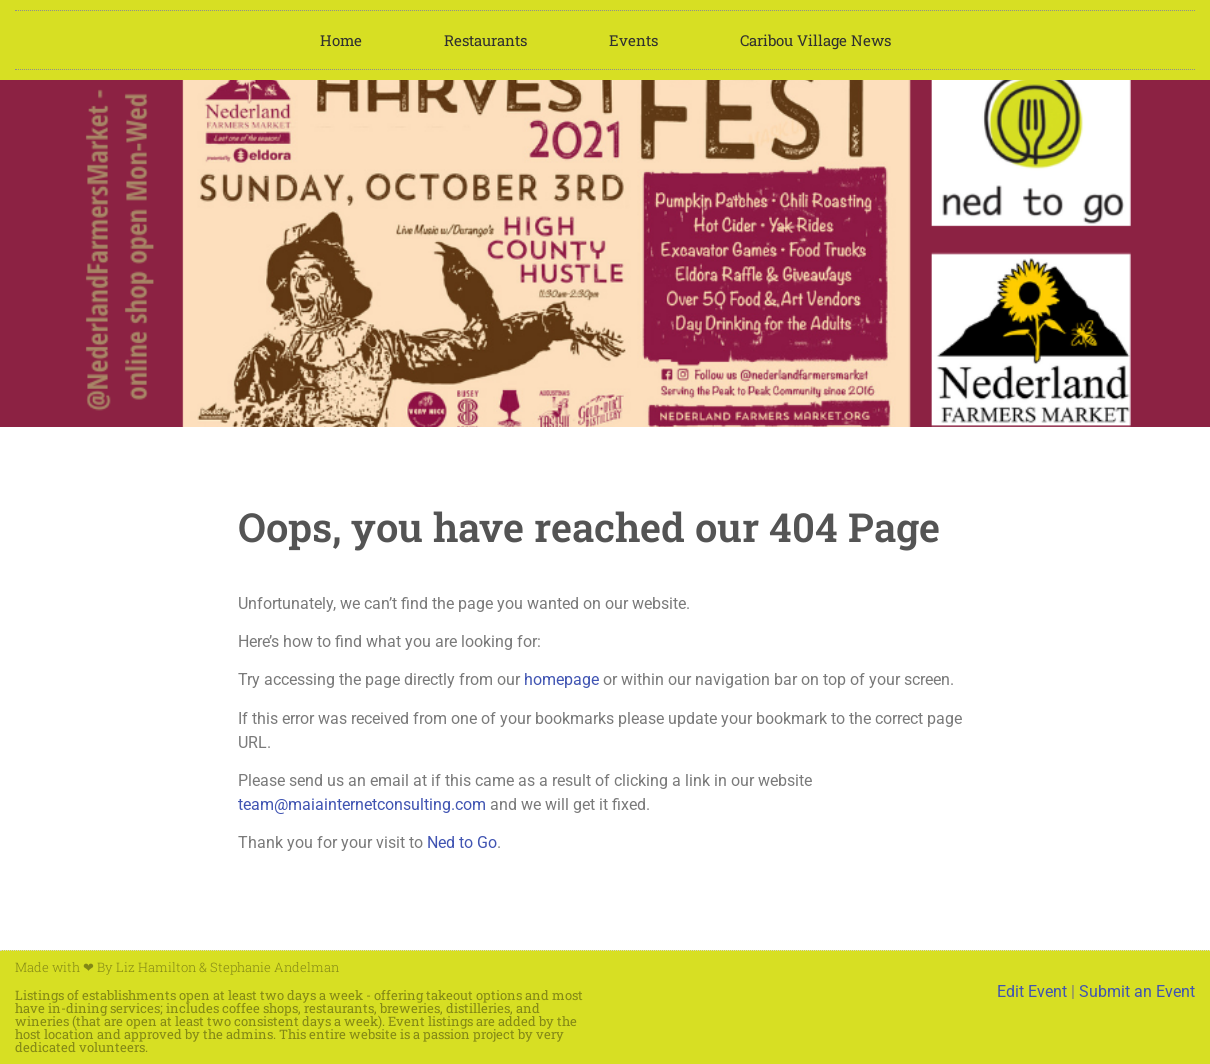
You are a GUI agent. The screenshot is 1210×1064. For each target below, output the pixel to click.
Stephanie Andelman (274, 967)
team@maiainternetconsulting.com (362, 804)
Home (341, 40)
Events (633, 40)
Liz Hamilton (156, 967)
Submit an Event (1137, 991)
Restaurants (485, 40)
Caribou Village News (815, 40)
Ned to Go (462, 842)
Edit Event (1032, 991)
